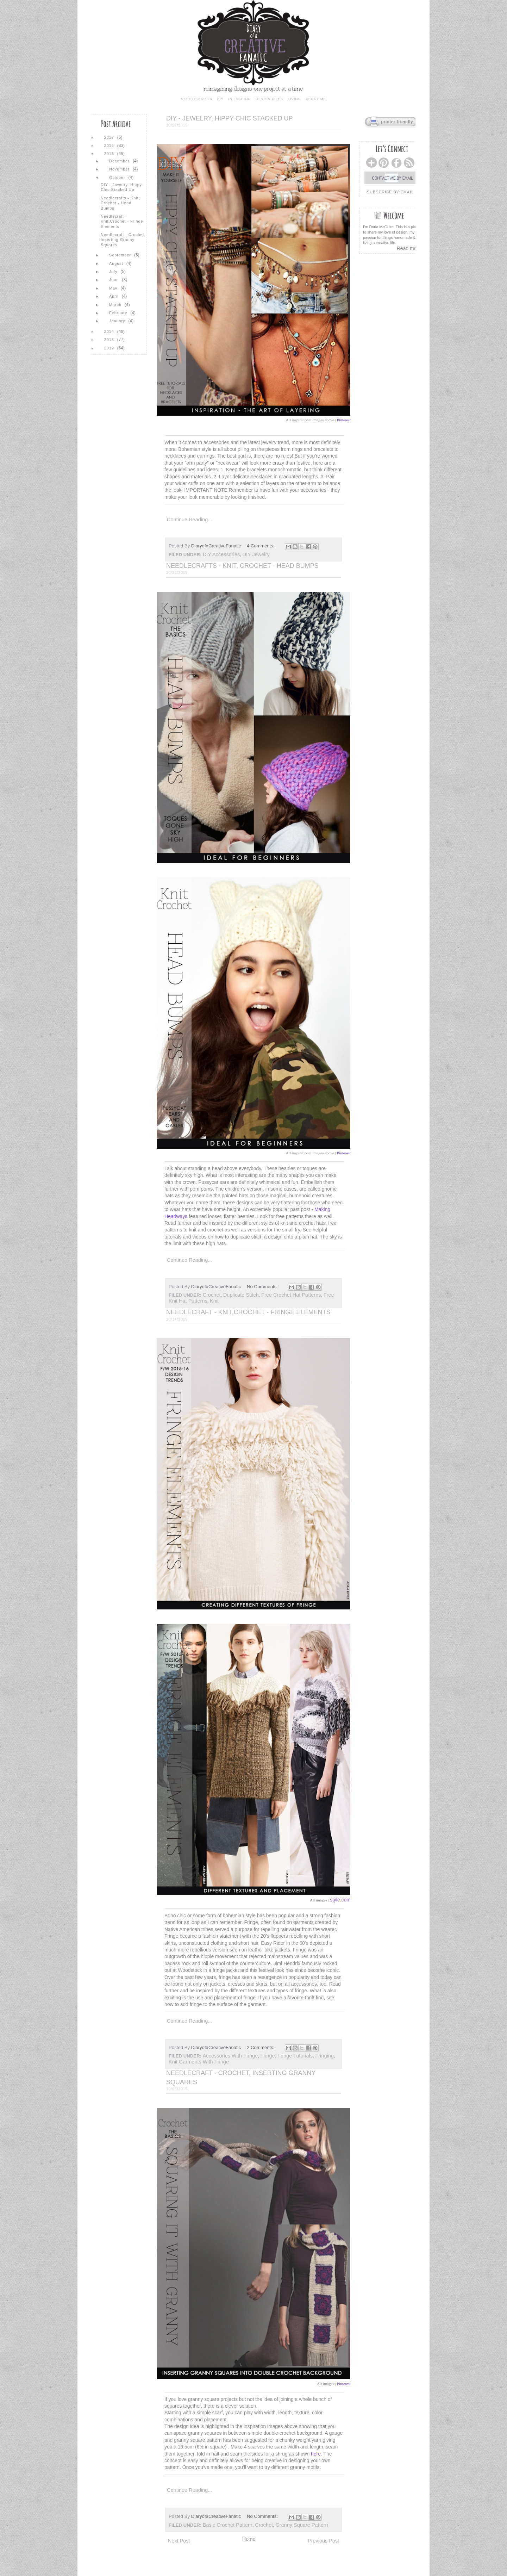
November (120, 169)
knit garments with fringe (199, 2062)
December (120, 161)
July (114, 271)
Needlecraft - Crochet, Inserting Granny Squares (123, 239)
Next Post (179, 2541)
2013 (109, 339)
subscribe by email (390, 192)
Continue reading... (189, 519)
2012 (109, 348)
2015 (109, 153)
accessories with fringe (230, 2056)
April (114, 296)
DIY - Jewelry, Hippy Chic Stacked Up (229, 118)
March (116, 305)
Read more (409, 248)
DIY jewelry (255, 554)
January (117, 321)
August (117, 263)
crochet (212, 1295)
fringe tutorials (295, 2056)
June (114, 280)
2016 (109, 145)
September (120, 255)
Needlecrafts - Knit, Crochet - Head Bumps (242, 565)
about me (316, 99)
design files (269, 99)
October (117, 177)
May (114, 288)
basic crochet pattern (227, 2525)
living (294, 99)
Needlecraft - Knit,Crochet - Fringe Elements (248, 1312)
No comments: (263, 1286)
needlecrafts (196, 99)
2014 (109, 331)
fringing (324, 2056)
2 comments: (261, 2047)
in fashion (239, 99)
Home (248, 2539)
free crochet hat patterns (291, 1295)
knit (214, 1301)
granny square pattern (301, 2525)
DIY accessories (221, 554)
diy (220, 99)
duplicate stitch (241, 1295)
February (119, 313)
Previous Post (323, 2541)
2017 (109, 137)
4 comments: (261, 545)
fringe (268, 2056)
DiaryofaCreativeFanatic (216, 545)
